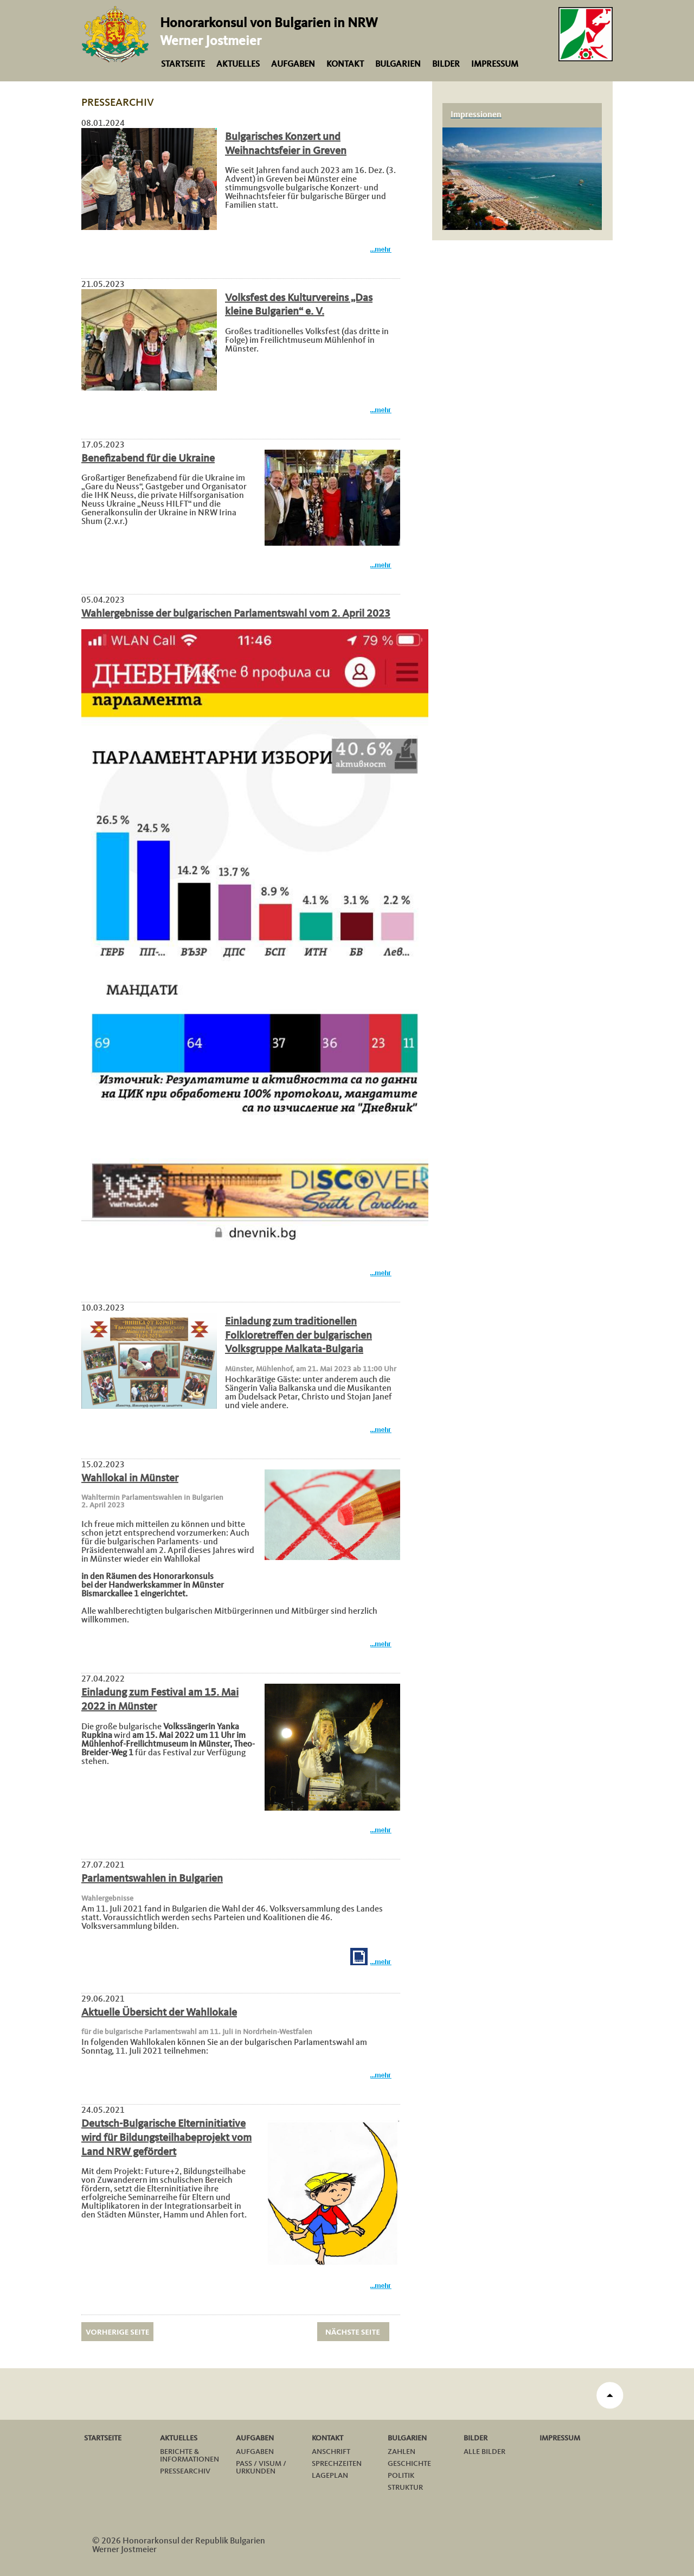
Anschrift (331, 2452)
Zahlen (401, 2452)
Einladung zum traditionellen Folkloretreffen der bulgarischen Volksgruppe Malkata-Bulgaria (298, 1335)
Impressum (494, 64)
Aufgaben (293, 64)
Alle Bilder (484, 2452)
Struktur (405, 2487)
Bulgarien (398, 64)
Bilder (446, 64)
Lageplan (330, 2475)
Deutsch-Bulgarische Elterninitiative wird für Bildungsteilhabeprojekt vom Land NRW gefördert (166, 2138)
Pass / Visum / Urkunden (261, 2467)
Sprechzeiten (337, 2464)
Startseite (183, 64)
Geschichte (409, 2464)
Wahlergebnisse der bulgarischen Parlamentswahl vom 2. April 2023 (235, 614)
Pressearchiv (185, 2471)
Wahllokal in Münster (129, 1478)
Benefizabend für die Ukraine (148, 458)
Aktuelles (238, 64)
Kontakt (345, 64)
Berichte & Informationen (189, 2455)
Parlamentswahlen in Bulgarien (152, 1879)
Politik (401, 2475)
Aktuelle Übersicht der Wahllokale (159, 2013)
